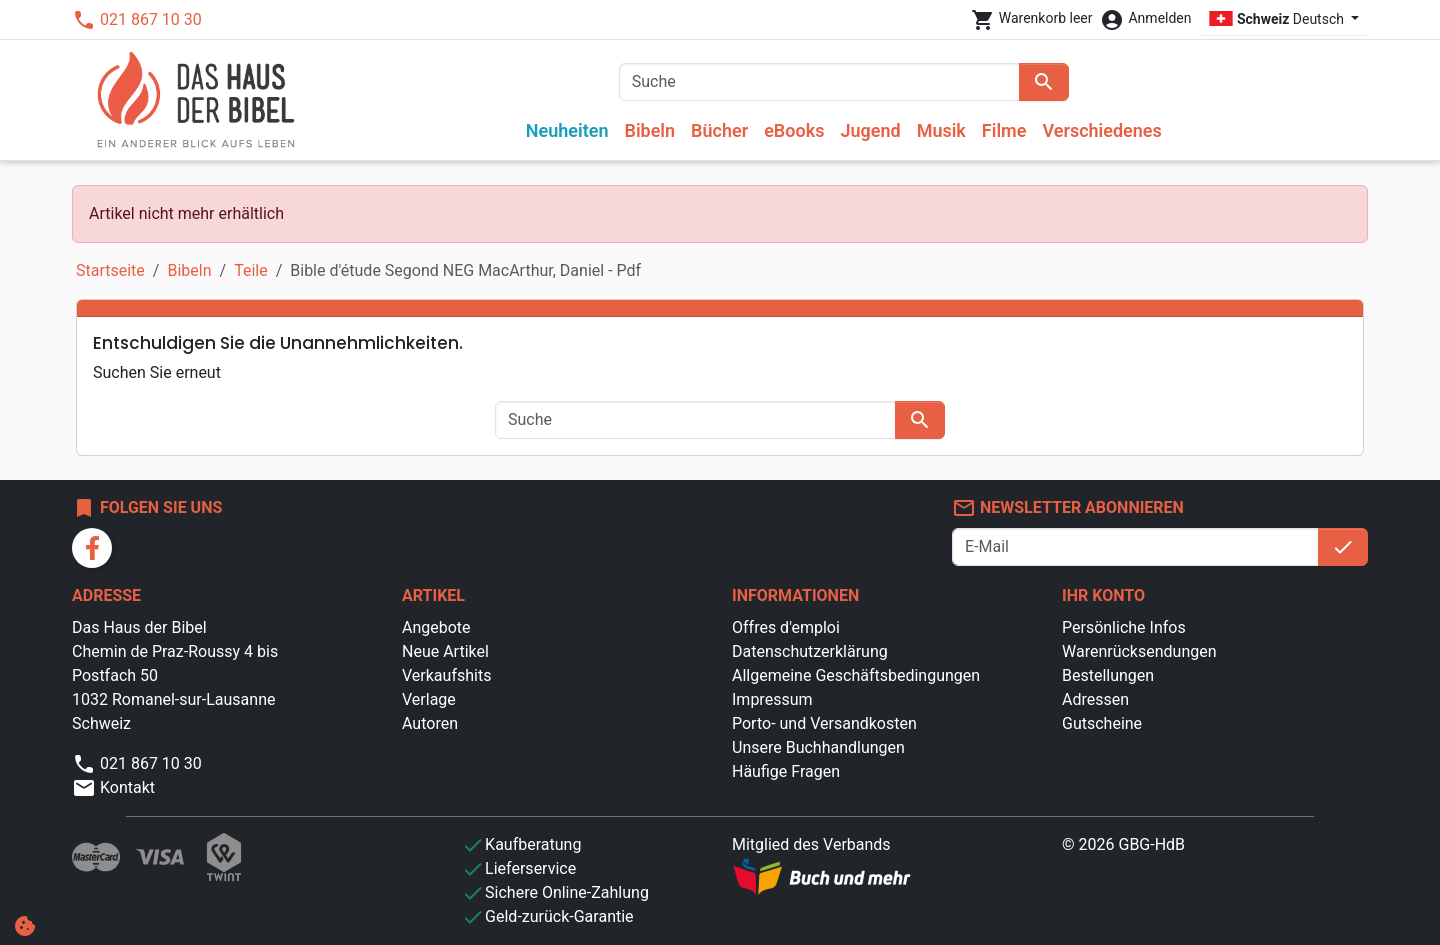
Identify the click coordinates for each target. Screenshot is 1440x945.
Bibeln (649, 130)
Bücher (719, 130)
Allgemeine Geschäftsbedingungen (856, 675)
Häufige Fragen (786, 771)
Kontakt (113, 787)
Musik (941, 130)
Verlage (429, 699)
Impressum (772, 699)
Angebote (436, 627)
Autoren (430, 723)
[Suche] (819, 82)
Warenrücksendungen (1139, 651)
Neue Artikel (445, 651)
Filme (1004, 130)
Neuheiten (567, 130)
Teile (251, 270)
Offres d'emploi (786, 627)
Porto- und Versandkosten (824, 723)
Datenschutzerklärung (810, 651)
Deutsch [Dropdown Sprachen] (1278, 19)
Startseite (110, 270)
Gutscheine (1102, 723)
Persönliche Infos (1124, 627)
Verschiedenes (1101, 130)
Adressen (1095, 699)
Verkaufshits (446, 675)
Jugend (870, 130)
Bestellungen (1108, 675)
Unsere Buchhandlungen (818, 747)
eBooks (794, 130)
